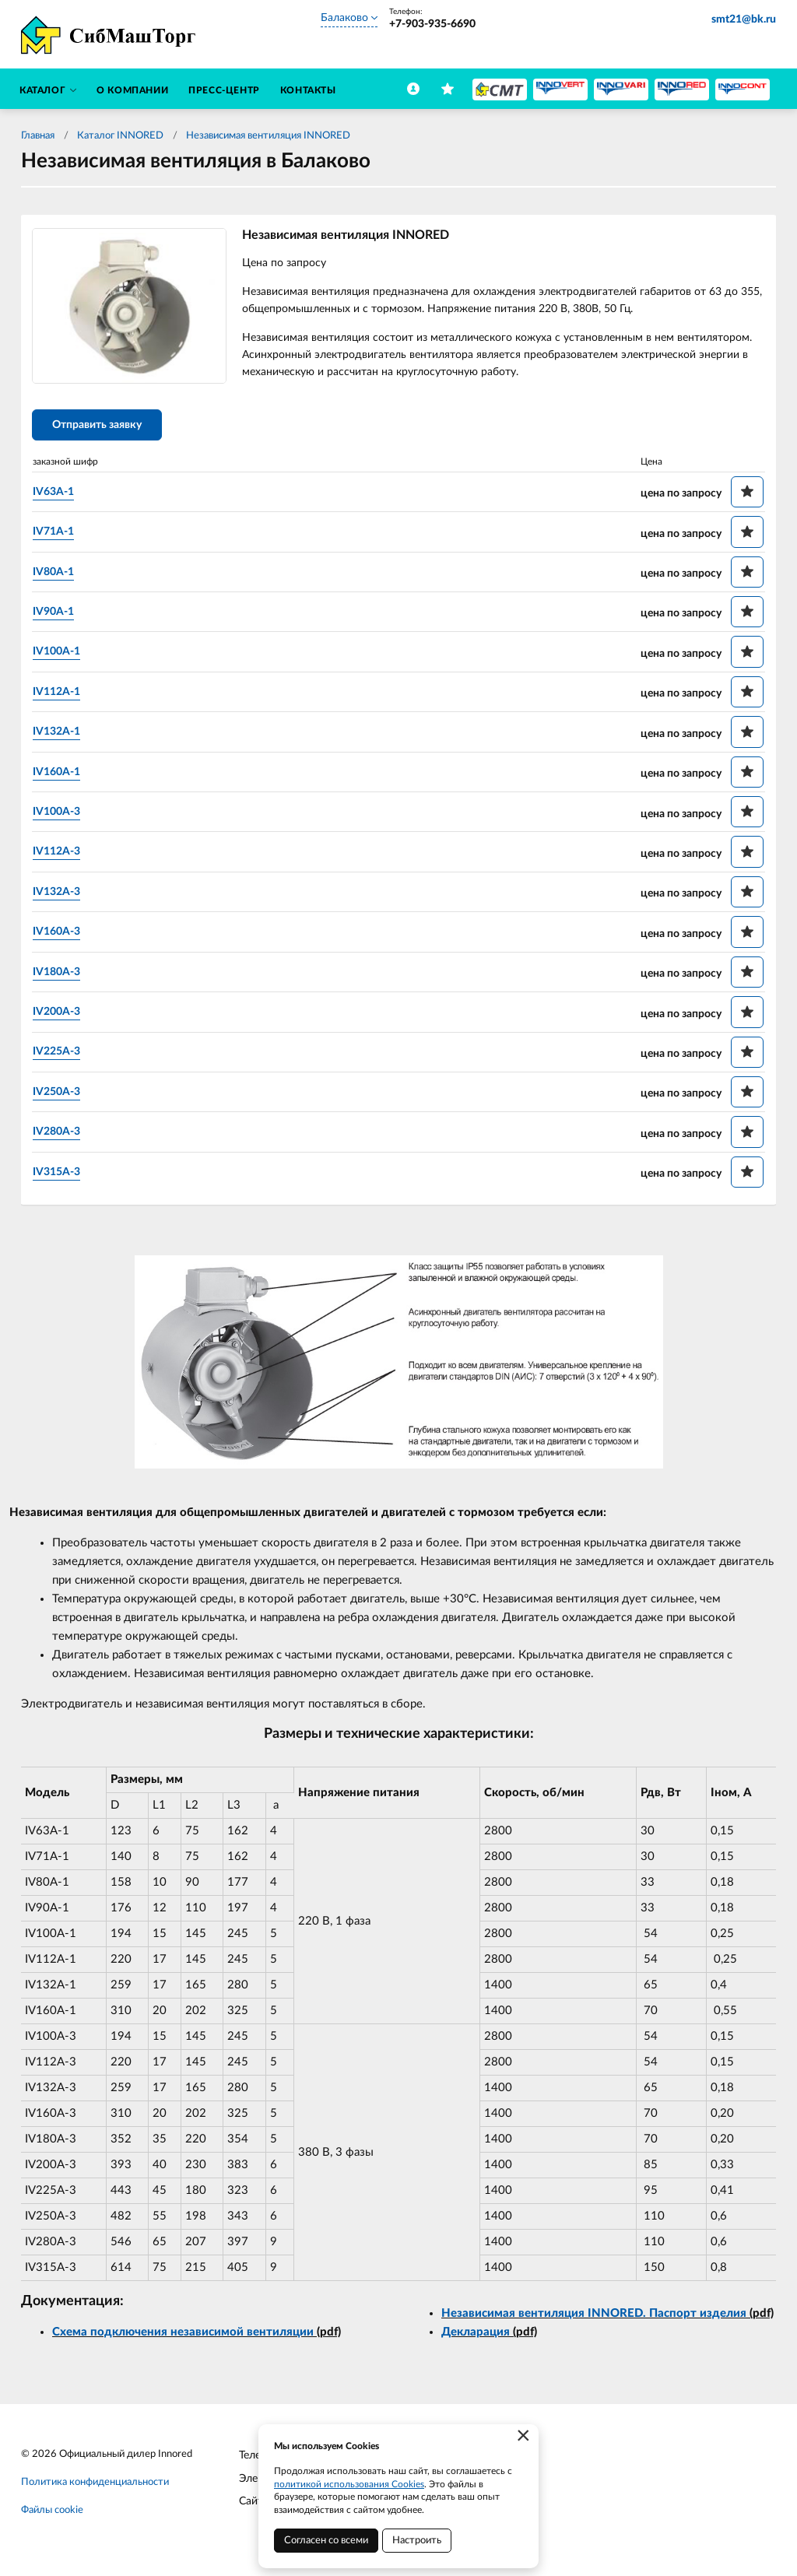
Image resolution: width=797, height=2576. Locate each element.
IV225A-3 (59, 1053)
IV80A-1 (56, 574)
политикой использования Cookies (349, 2484)
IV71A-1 (56, 533)
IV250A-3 (59, 1094)
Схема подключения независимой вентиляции (183, 2334)
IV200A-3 (59, 1014)
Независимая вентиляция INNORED (268, 136)
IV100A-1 (59, 653)
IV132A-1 (59, 733)
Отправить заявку (100, 428)
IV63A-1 (56, 494)
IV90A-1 (56, 614)
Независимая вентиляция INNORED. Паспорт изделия (593, 2316)
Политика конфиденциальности (95, 2485)
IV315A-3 (59, 1174)
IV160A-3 (59, 933)
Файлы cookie (52, 2513)
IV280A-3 (59, 1133)
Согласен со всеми (326, 2541)
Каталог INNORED (120, 136)
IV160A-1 (59, 774)
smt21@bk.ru (743, 19)
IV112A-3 (59, 853)
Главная (37, 136)
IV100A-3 (59, 814)
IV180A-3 (59, 974)
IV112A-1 (59, 694)
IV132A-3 (59, 894)
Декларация (475, 2335)
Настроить (416, 2541)
